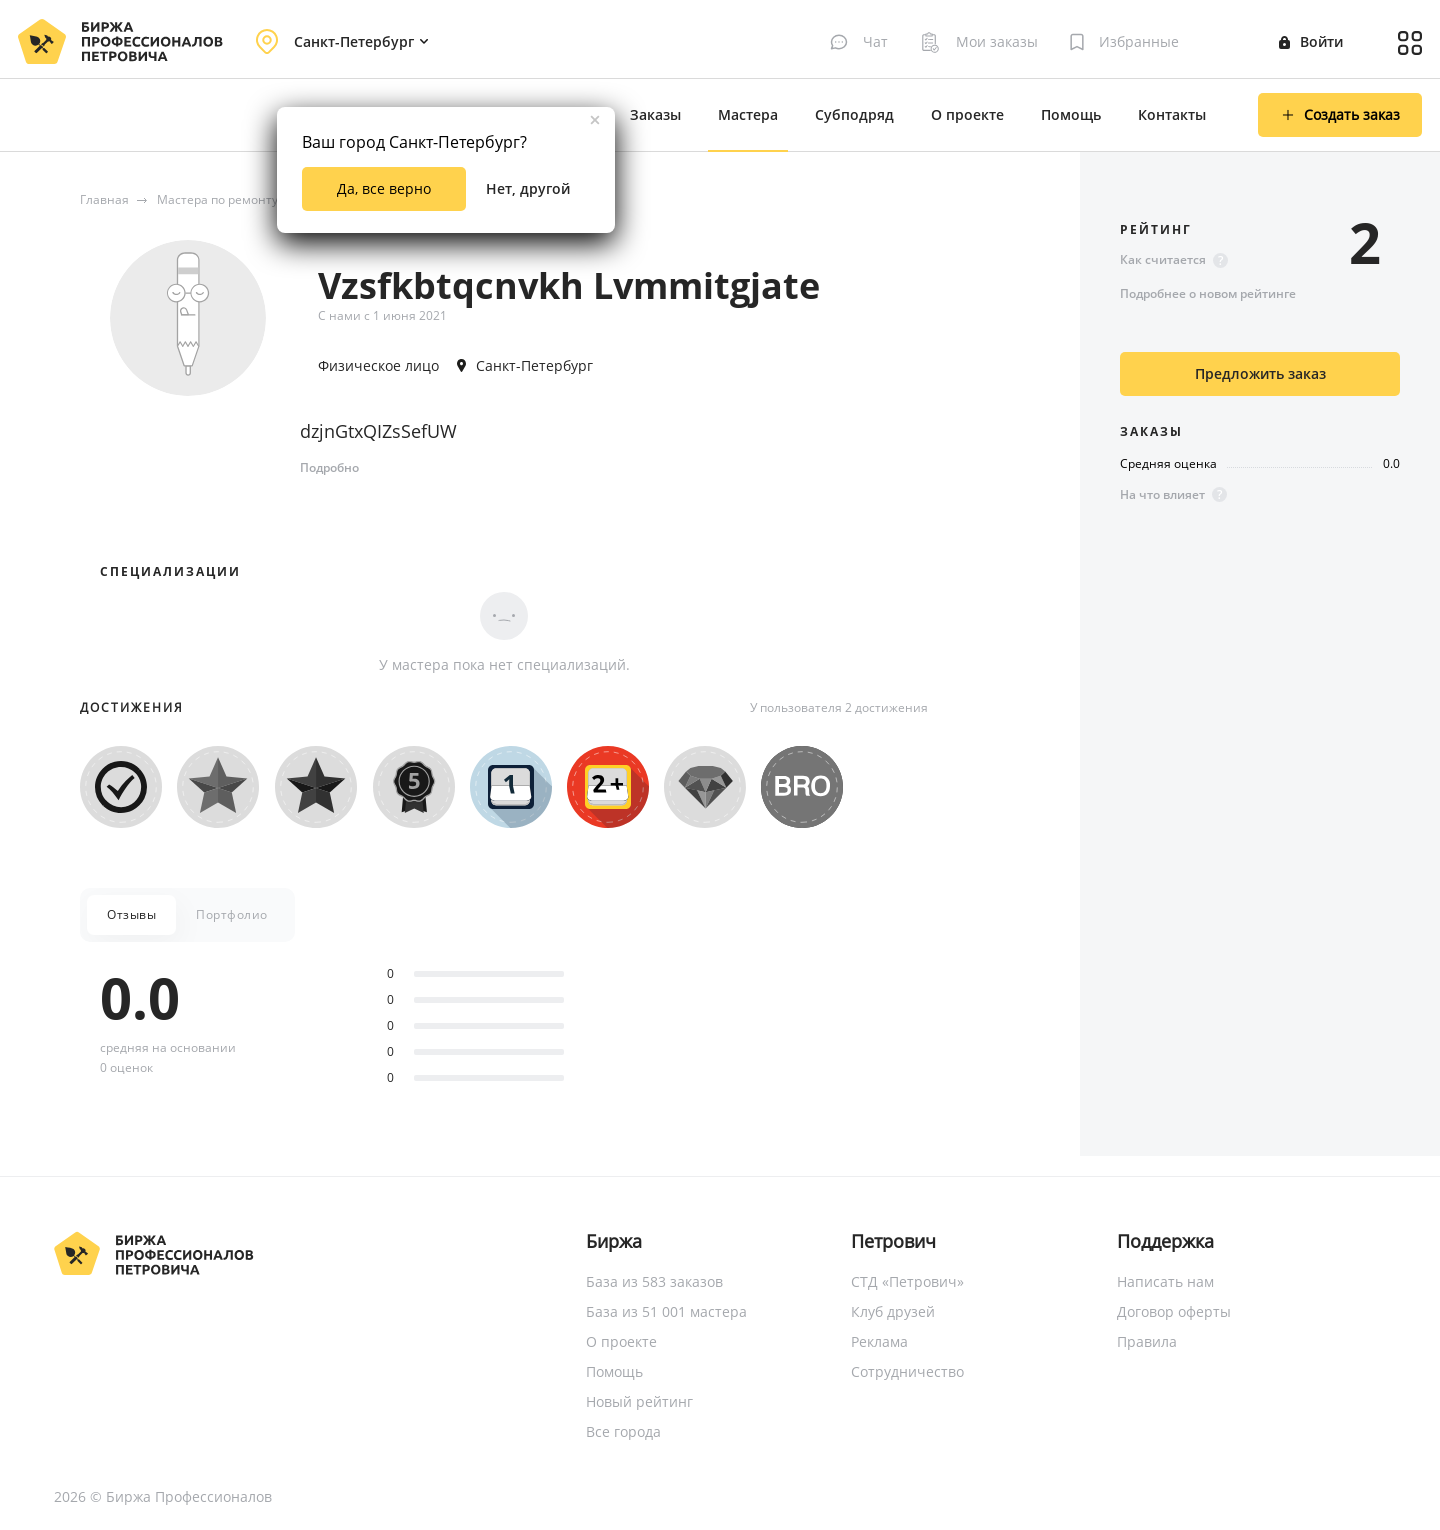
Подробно (329, 467)
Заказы (655, 114)
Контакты (1172, 114)
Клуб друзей (893, 1311)
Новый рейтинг (639, 1401)
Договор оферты (1174, 1311)
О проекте (967, 114)
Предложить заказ (1260, 373)
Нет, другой (528, 188)
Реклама (879, 1341)
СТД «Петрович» (907, 1281)
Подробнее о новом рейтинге (1208, 293)
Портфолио (232, 914)
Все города (623, 1431)
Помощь (1071, 114)
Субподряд (854, 114)
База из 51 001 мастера (666, 1311)
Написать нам (1165, 1281)
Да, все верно (384, 188)
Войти (1311, 41)
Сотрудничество (907, 1371)
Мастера (748, 114)
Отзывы (131, 914)
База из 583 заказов (654, 1281)
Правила (1147, 1341)
